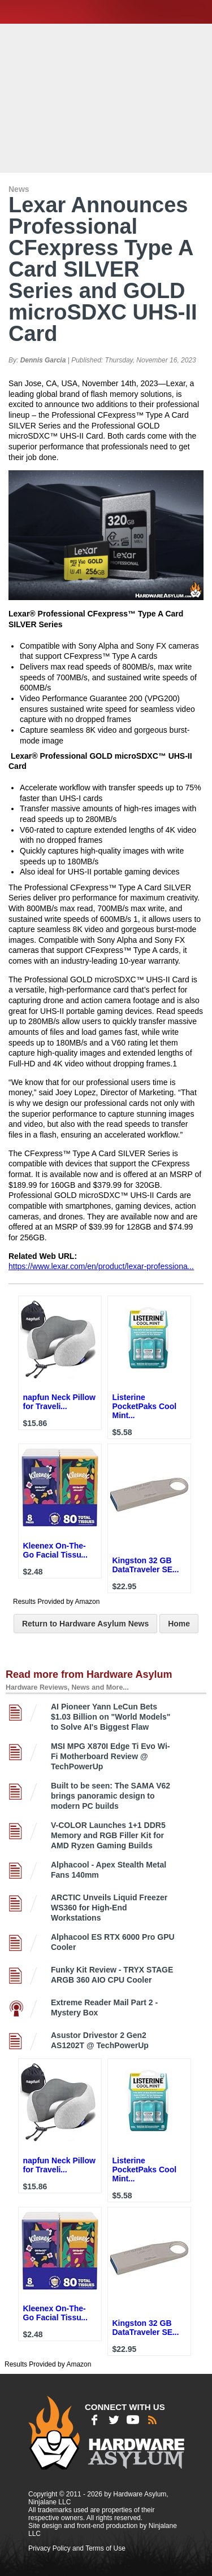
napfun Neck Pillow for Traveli (59, 1402)
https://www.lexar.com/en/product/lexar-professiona (101, 1266)
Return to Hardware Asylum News (85, 1623)
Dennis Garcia (43, 360)
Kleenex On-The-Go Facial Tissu (55, 1550)
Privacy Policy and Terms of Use (77, 2548)
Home (179, 1623)
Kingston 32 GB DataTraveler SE (146, 1565)
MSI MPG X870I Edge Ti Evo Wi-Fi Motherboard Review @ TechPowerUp (110, 1756)
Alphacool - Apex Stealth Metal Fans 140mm (108, 1869)
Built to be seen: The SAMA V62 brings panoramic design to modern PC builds (110, 1795)
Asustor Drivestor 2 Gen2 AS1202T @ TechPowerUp (100, 2040)
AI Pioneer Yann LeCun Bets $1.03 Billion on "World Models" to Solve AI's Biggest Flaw (110, 1716)
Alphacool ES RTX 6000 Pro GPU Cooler (113, 1942)
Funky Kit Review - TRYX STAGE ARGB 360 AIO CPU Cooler (112, 1974)
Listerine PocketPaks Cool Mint (145, 1406)
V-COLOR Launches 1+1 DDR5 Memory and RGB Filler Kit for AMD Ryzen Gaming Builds (108, 1835)
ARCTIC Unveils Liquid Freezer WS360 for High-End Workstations (109, 1907)
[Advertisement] (107, 97)
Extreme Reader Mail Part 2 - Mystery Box (104, 2007)
